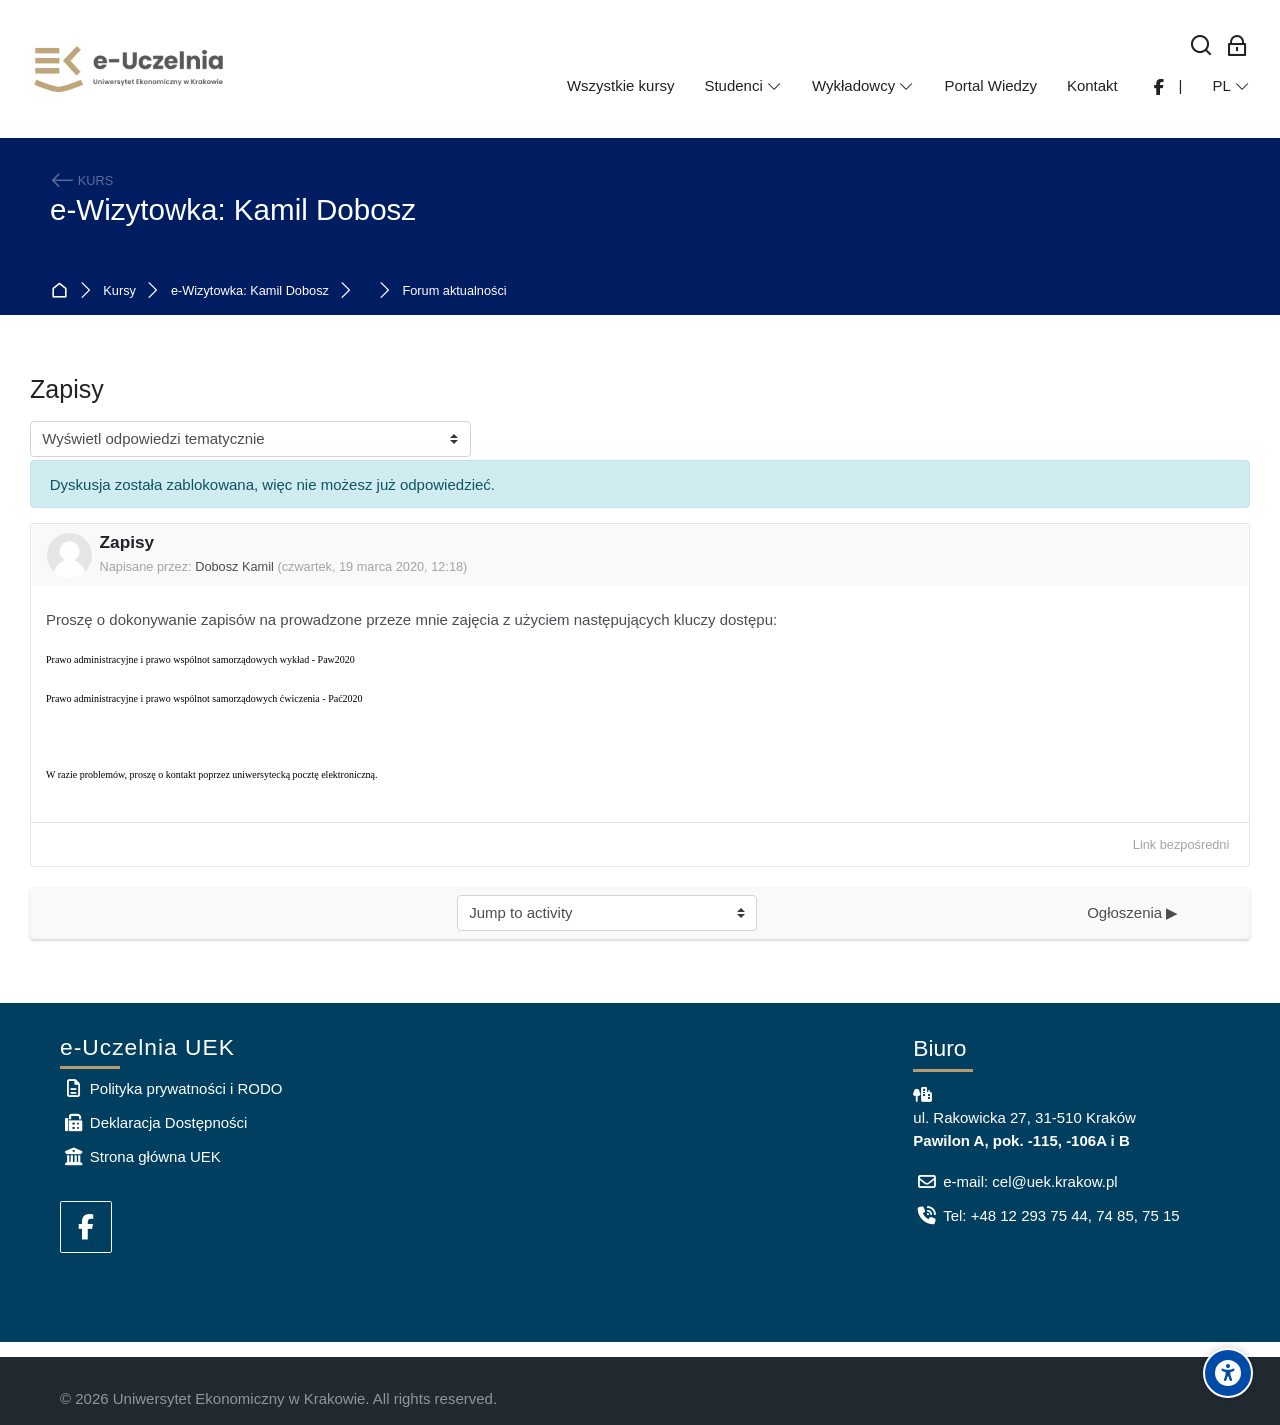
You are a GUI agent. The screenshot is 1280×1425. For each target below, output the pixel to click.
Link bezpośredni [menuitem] (1181, 844)
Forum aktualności (454, 291)
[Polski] (1231, 86)
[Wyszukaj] (1201, 46)
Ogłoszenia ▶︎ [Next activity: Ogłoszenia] (1132, 912)
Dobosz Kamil (234, 566)
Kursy (119, 291)
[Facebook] (86, 1227)
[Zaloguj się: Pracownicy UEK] (1237, 46)
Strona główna (63, 291)
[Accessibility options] (1228, 1373)
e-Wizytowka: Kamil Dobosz (233, 209)
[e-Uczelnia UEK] (130, 69)
